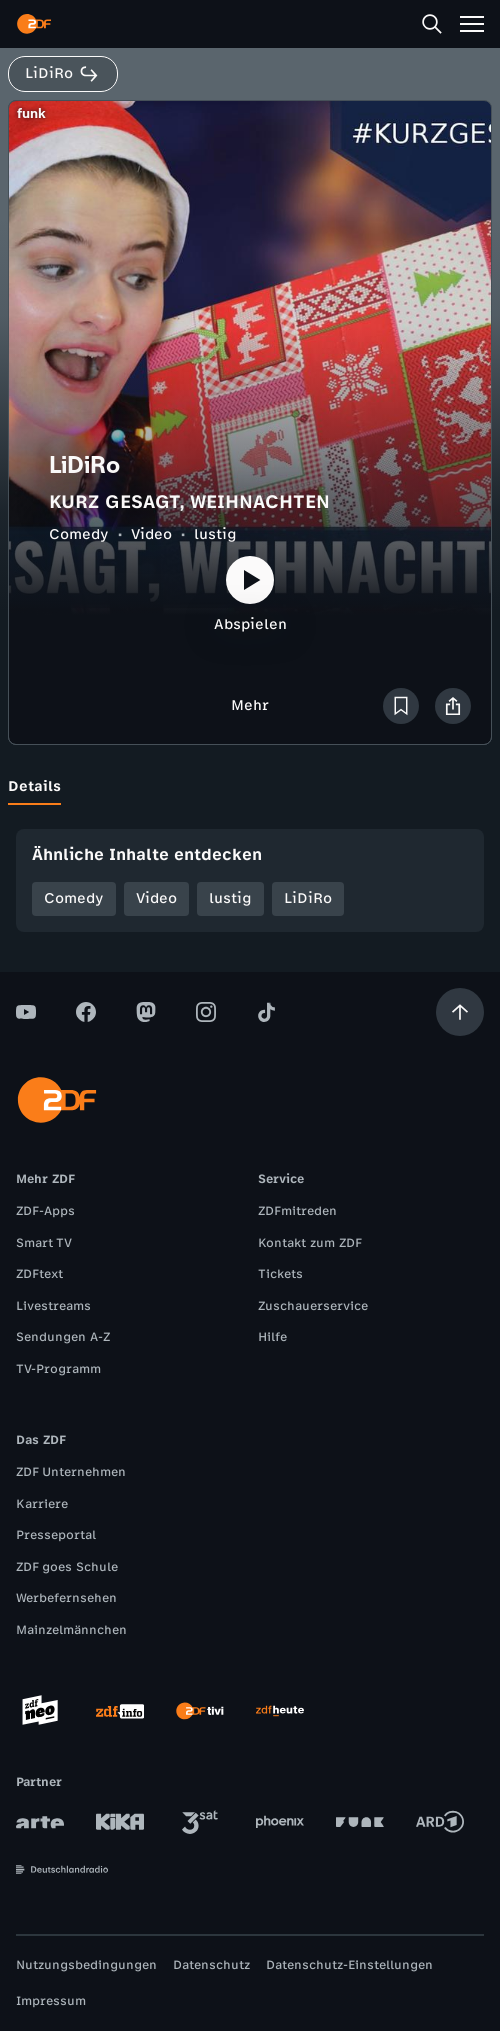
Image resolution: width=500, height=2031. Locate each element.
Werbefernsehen (66, 1598)
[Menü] (472, 24)
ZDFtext (39, 1274)
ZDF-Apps (45, 1211)
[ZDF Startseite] (34, 24)
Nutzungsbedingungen (86, 1965)
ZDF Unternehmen (71, 1472)
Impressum (51, 2001)
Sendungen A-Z (63, 1337)
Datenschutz (211, 1965)
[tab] (34, 787)
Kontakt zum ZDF (310, 1243)
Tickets (280, 1274)
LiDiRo (308, 898)
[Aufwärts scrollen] (460, 1012)
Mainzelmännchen (71, 1630)
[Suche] (432, 24)
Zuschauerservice (313, 1306)
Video (151, 534)
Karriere (42, 1504)
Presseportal (56, 1535)
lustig (215, 534)
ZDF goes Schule (67, 1567)
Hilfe (272, 1337)
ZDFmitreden (297, 1211)
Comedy (79, 534)
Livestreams (53, 1306)
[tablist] (250, 787)
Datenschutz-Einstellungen (349, 1965)
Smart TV (44, 1243)
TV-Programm (58, 1369)
